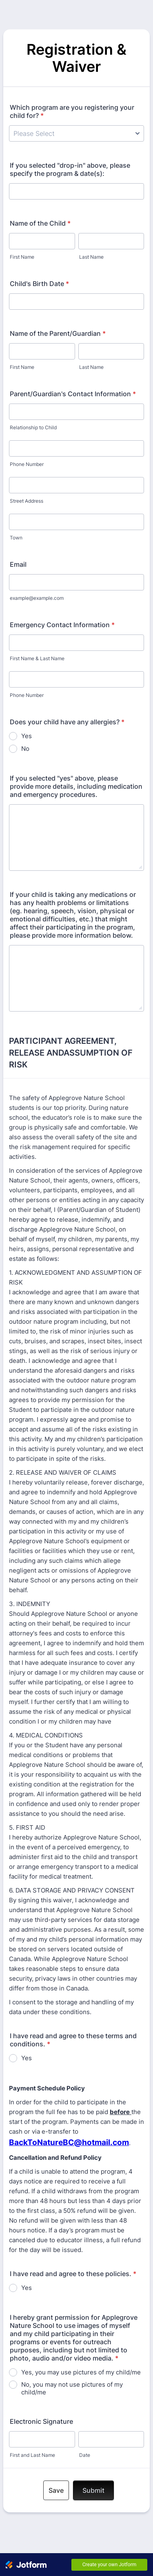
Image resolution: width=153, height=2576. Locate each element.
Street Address (26, 501)
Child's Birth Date (39, 284)
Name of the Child (40, 223)
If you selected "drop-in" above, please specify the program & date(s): (70, 169)
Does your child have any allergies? (67, 722)
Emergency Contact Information (62, 625)
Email (18, 564)
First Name (22, 257)
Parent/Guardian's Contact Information (73, 394)
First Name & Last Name (37, 658)
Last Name (91, 257)
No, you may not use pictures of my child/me (72, 2388)
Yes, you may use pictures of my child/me (81, 2372)
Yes (26, 736)
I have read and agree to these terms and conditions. (73, 2040)
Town (16, 538)
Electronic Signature (41, 2421)
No (25, 748)
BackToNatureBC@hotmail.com (69, 2142)
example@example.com (37, 598)
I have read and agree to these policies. (73, 2274)
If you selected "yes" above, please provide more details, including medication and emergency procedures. (76, 786)
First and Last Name (32, 2455)
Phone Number (27, 464)
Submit (93, 2490)
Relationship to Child (33, 427)
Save (56, 2490)
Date (84, 2455)
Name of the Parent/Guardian (58, 333)
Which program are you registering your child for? (72, 111)
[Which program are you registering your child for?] (76, 133)
